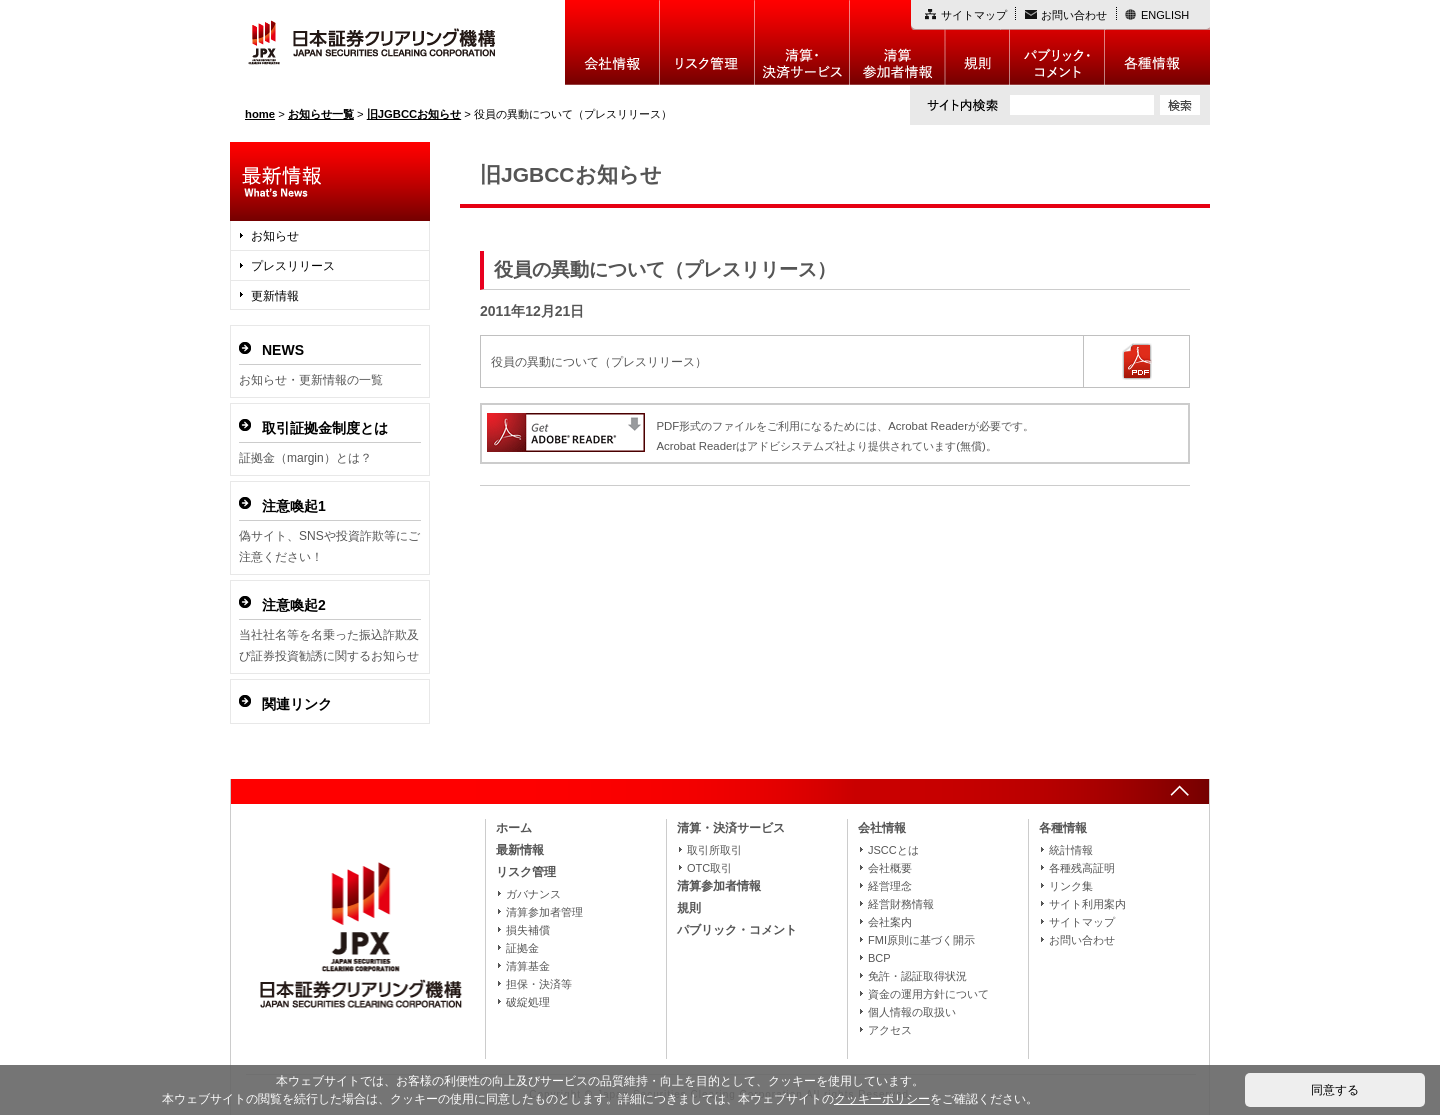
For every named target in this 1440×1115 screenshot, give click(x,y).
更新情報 (275, 296)
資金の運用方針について (928, 994)
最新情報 (520, 850)
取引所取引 (714, 850)
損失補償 (528, 930)
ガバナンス (533, 894)
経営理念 (890, 886)
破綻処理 (528, 1002)
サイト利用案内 (1087, 904)
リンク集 (1071, 886)
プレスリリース (293, 266)
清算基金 (528, 966)
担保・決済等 (539, 984)
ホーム (514, 828)
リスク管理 (707, 42)
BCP (879, 958)
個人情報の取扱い (912, 1012)
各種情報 (1157, 42)
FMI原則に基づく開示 (921, 940)
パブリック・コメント (1057, 42)
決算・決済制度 (802, 42)
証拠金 (522, 948)
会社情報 (612, 42)
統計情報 (1071, 850)
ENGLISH (1165, 15)
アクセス (890, 1030)
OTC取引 (709, 868)
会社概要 (890, 868)
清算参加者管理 (544, 912)
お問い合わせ (1074, 15)
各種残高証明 (1082, 868)
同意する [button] (1335, 1090)
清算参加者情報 (897, 42)
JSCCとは (893, 850)
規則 (977, 42)
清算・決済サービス (731, 828)
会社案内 (890, 922)
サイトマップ (974, 15)
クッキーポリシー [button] (882, 1099)
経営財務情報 (901, 904)
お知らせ (275, 236)
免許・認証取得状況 (917, 976)
